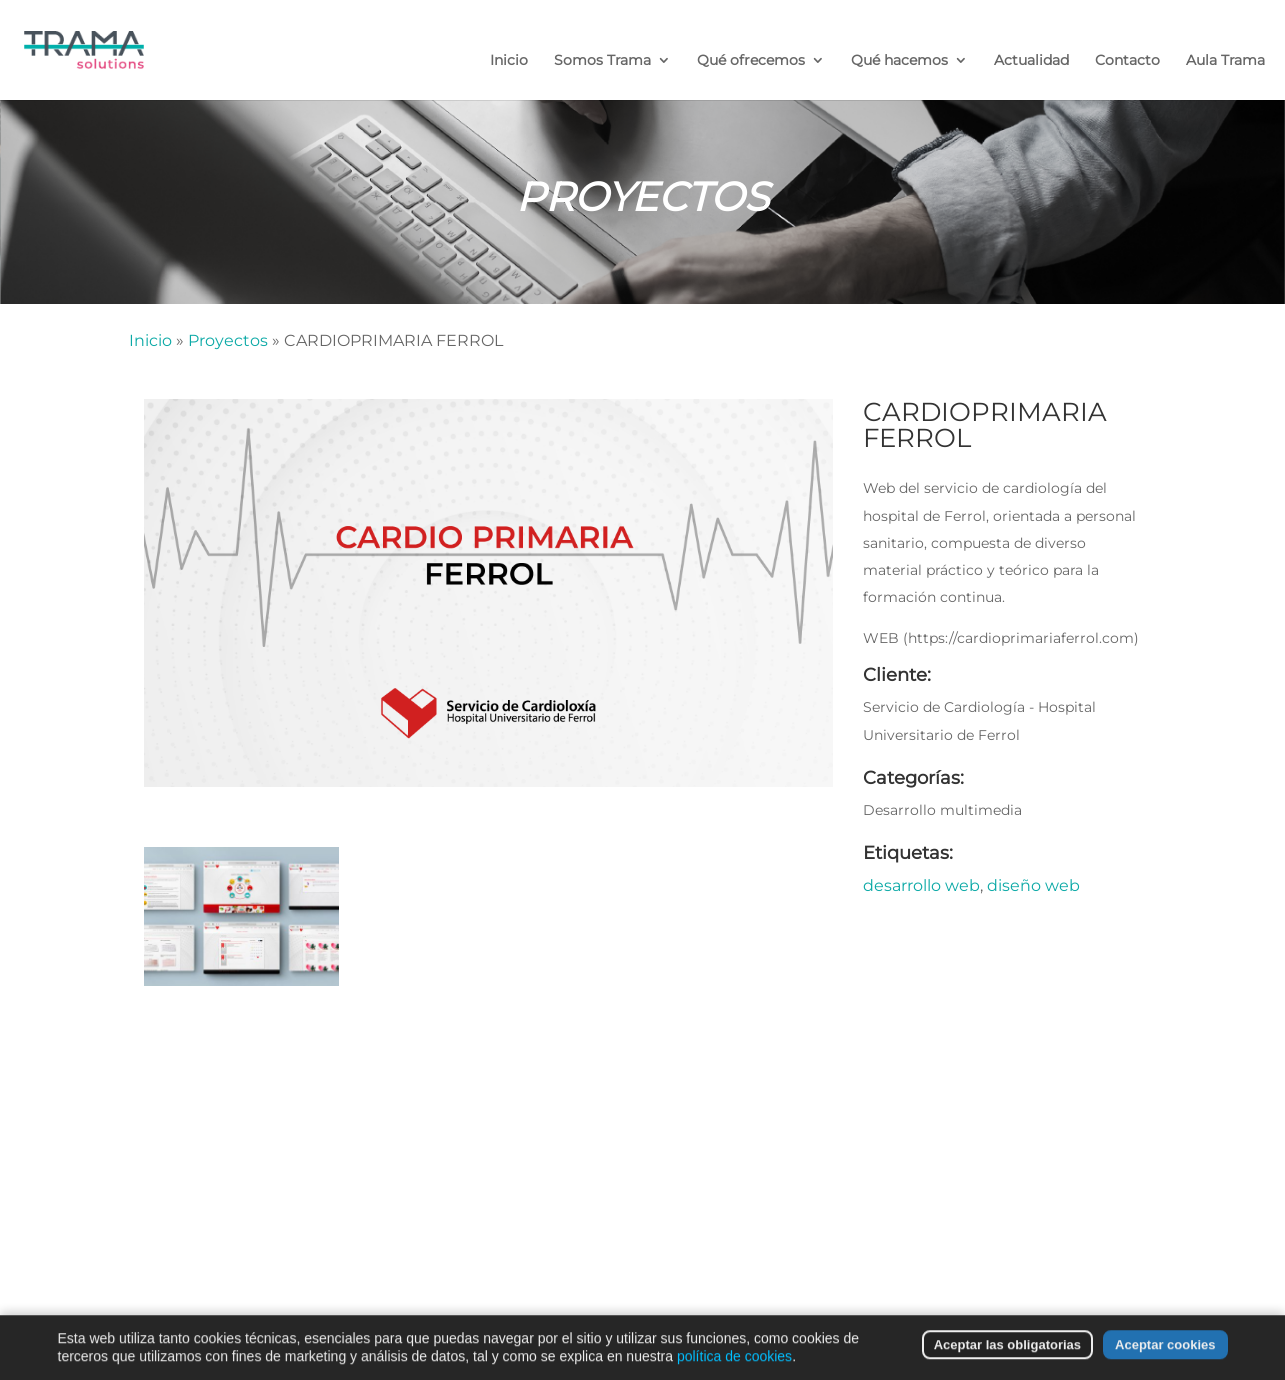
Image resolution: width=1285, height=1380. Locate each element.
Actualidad (1031, 61)
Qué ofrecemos (751, 61)
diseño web (1033, 885)
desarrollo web (921, 885)
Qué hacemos (899, 61)
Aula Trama (1225, 61)
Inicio (509, 61)
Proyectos (228, 340)
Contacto (1127, 61)
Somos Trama (602, 61)
